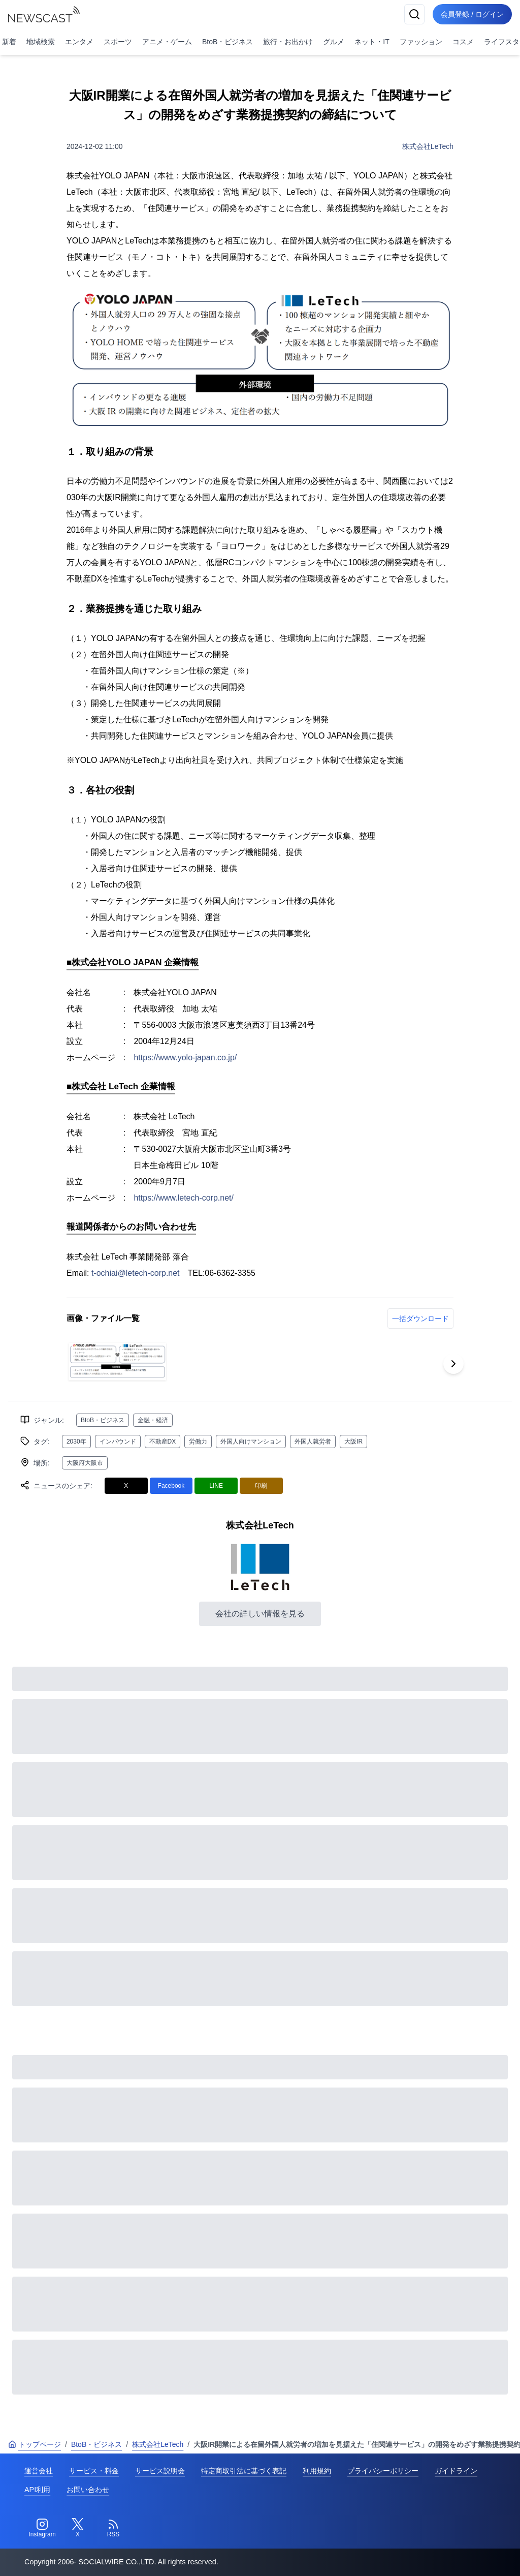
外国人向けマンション (250, 1441)
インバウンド (118, 1441)
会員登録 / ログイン (472, 14)
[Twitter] (77, 2528)
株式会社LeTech (427, 146)
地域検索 (40, 42)
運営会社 (38, 2471)
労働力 (198, 1441)
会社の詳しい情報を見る (260, 1613)
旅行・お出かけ (288, 42)
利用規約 (317, 2471)
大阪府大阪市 (85, 1462)
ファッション (421, 42)
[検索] (414, 14)
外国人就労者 (313, 1441)
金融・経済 (153, 1420)
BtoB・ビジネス (227, 42)
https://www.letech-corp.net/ (184, 1197)
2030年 (76, 1441)
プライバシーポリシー (382, 2471)
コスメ (463, 42)
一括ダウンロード (420, 1318)
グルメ (333, 42)
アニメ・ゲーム (167, 42)
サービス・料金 (94, 2471)
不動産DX (162, 1441)
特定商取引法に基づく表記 (243, 2471)
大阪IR (353, 1441)
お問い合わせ (88, 2490)
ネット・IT (371, 42)
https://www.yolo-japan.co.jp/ (185, 1057)
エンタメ (79, 42)
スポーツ (118, 42)
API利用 (37, 2490)
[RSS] (113, 2528)
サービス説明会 (160, 2471)
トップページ (34, 2444)
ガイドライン (456, 2471)
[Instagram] (42, 2528)
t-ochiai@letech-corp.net (135, 1273)
